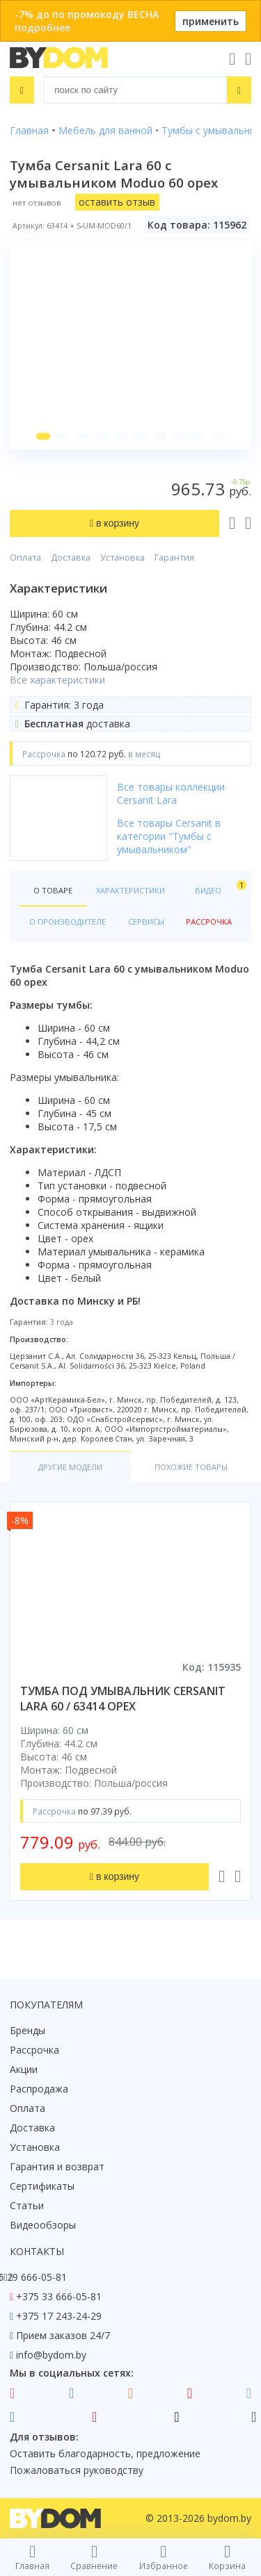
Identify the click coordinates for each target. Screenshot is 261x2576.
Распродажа (39, 2088)
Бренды (27, 2030)
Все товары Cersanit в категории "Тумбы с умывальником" (169, 836)
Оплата (25, 557)
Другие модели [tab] (70, 1467)
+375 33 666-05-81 (59, 2296)
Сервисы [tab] (146, 921)
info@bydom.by (51, 2354)
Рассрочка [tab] (209, 921)
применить (210, 21)
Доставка (70, 557)
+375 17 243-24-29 (59, 2315)
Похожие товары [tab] (191, 1467)
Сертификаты (42, 2186)
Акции (24, 2069)
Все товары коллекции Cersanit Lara (171, 793)
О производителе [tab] (67, 921)
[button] (43, 436)
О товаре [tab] (52, 890)
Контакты (37, 2251)
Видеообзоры (43, 2224)
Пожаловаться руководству (76, 2470)
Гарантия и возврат (57, 2166)
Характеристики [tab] (130, 890)
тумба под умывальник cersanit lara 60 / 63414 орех (123, 1698)
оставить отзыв (117, 201)
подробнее (42, 27)
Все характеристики (57, 679)
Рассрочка (34, 2049)
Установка (122, 557)
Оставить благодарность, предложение (105, 2453)
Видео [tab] (218, 887)
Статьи (27, 2205)
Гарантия (174, 557)
